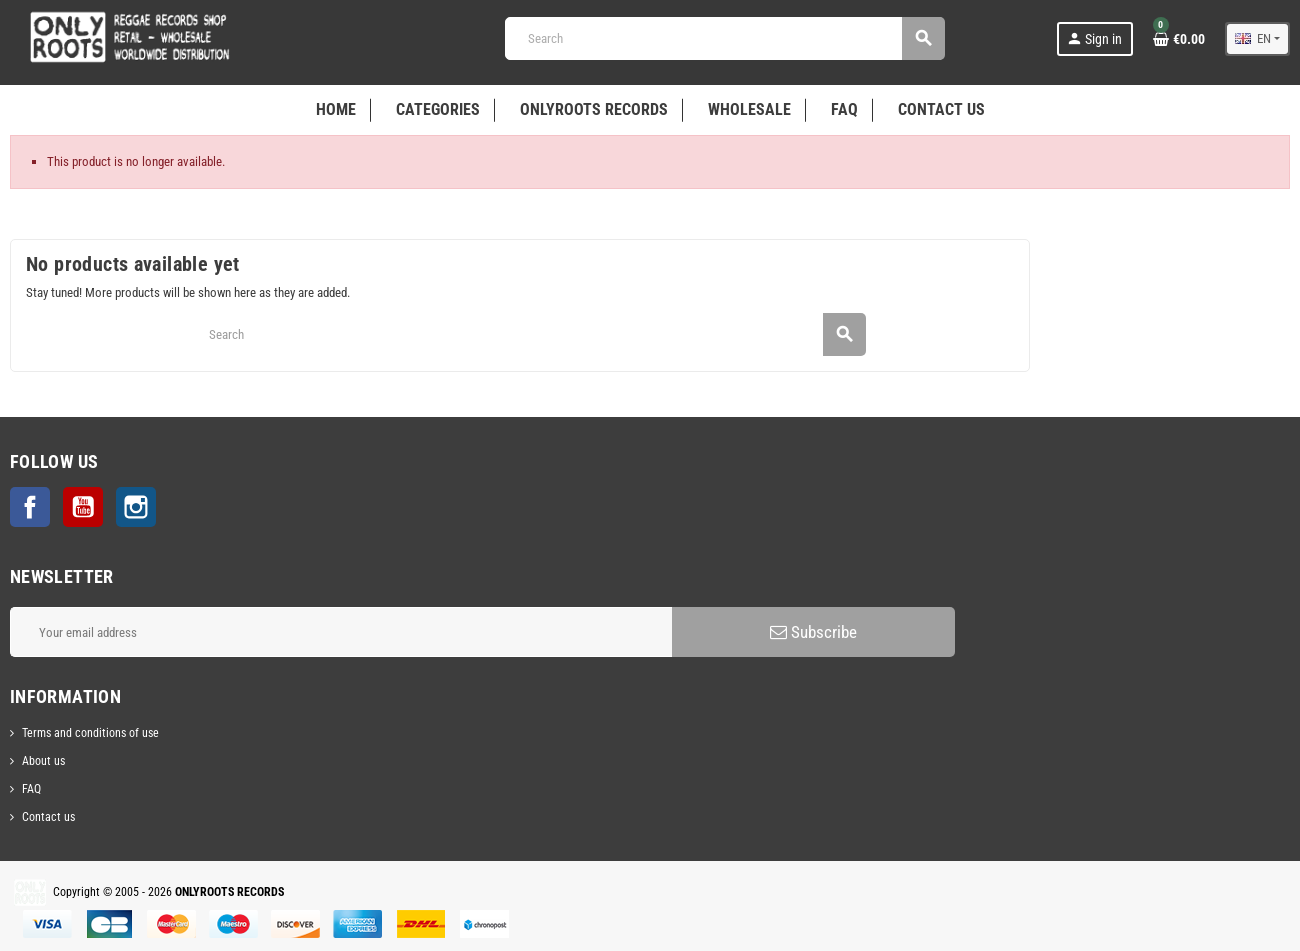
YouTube (83, 507)
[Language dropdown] (1257, 39)
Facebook (30, 507)
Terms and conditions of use (90, 733)
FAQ (31, 789)
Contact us (48, 817)
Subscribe (813, 632)
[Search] (724, 38)
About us (43, 761)
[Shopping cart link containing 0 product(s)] (1179, 39)
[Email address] (341, 632)
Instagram (136, 507)
